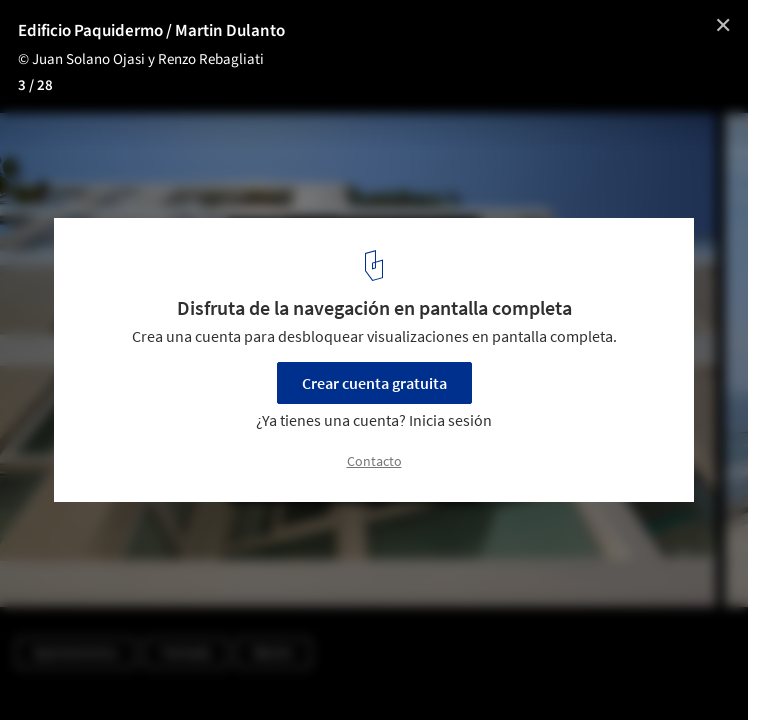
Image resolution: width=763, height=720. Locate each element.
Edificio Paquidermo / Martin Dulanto (151, 31)
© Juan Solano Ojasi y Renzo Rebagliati (141, 59)
